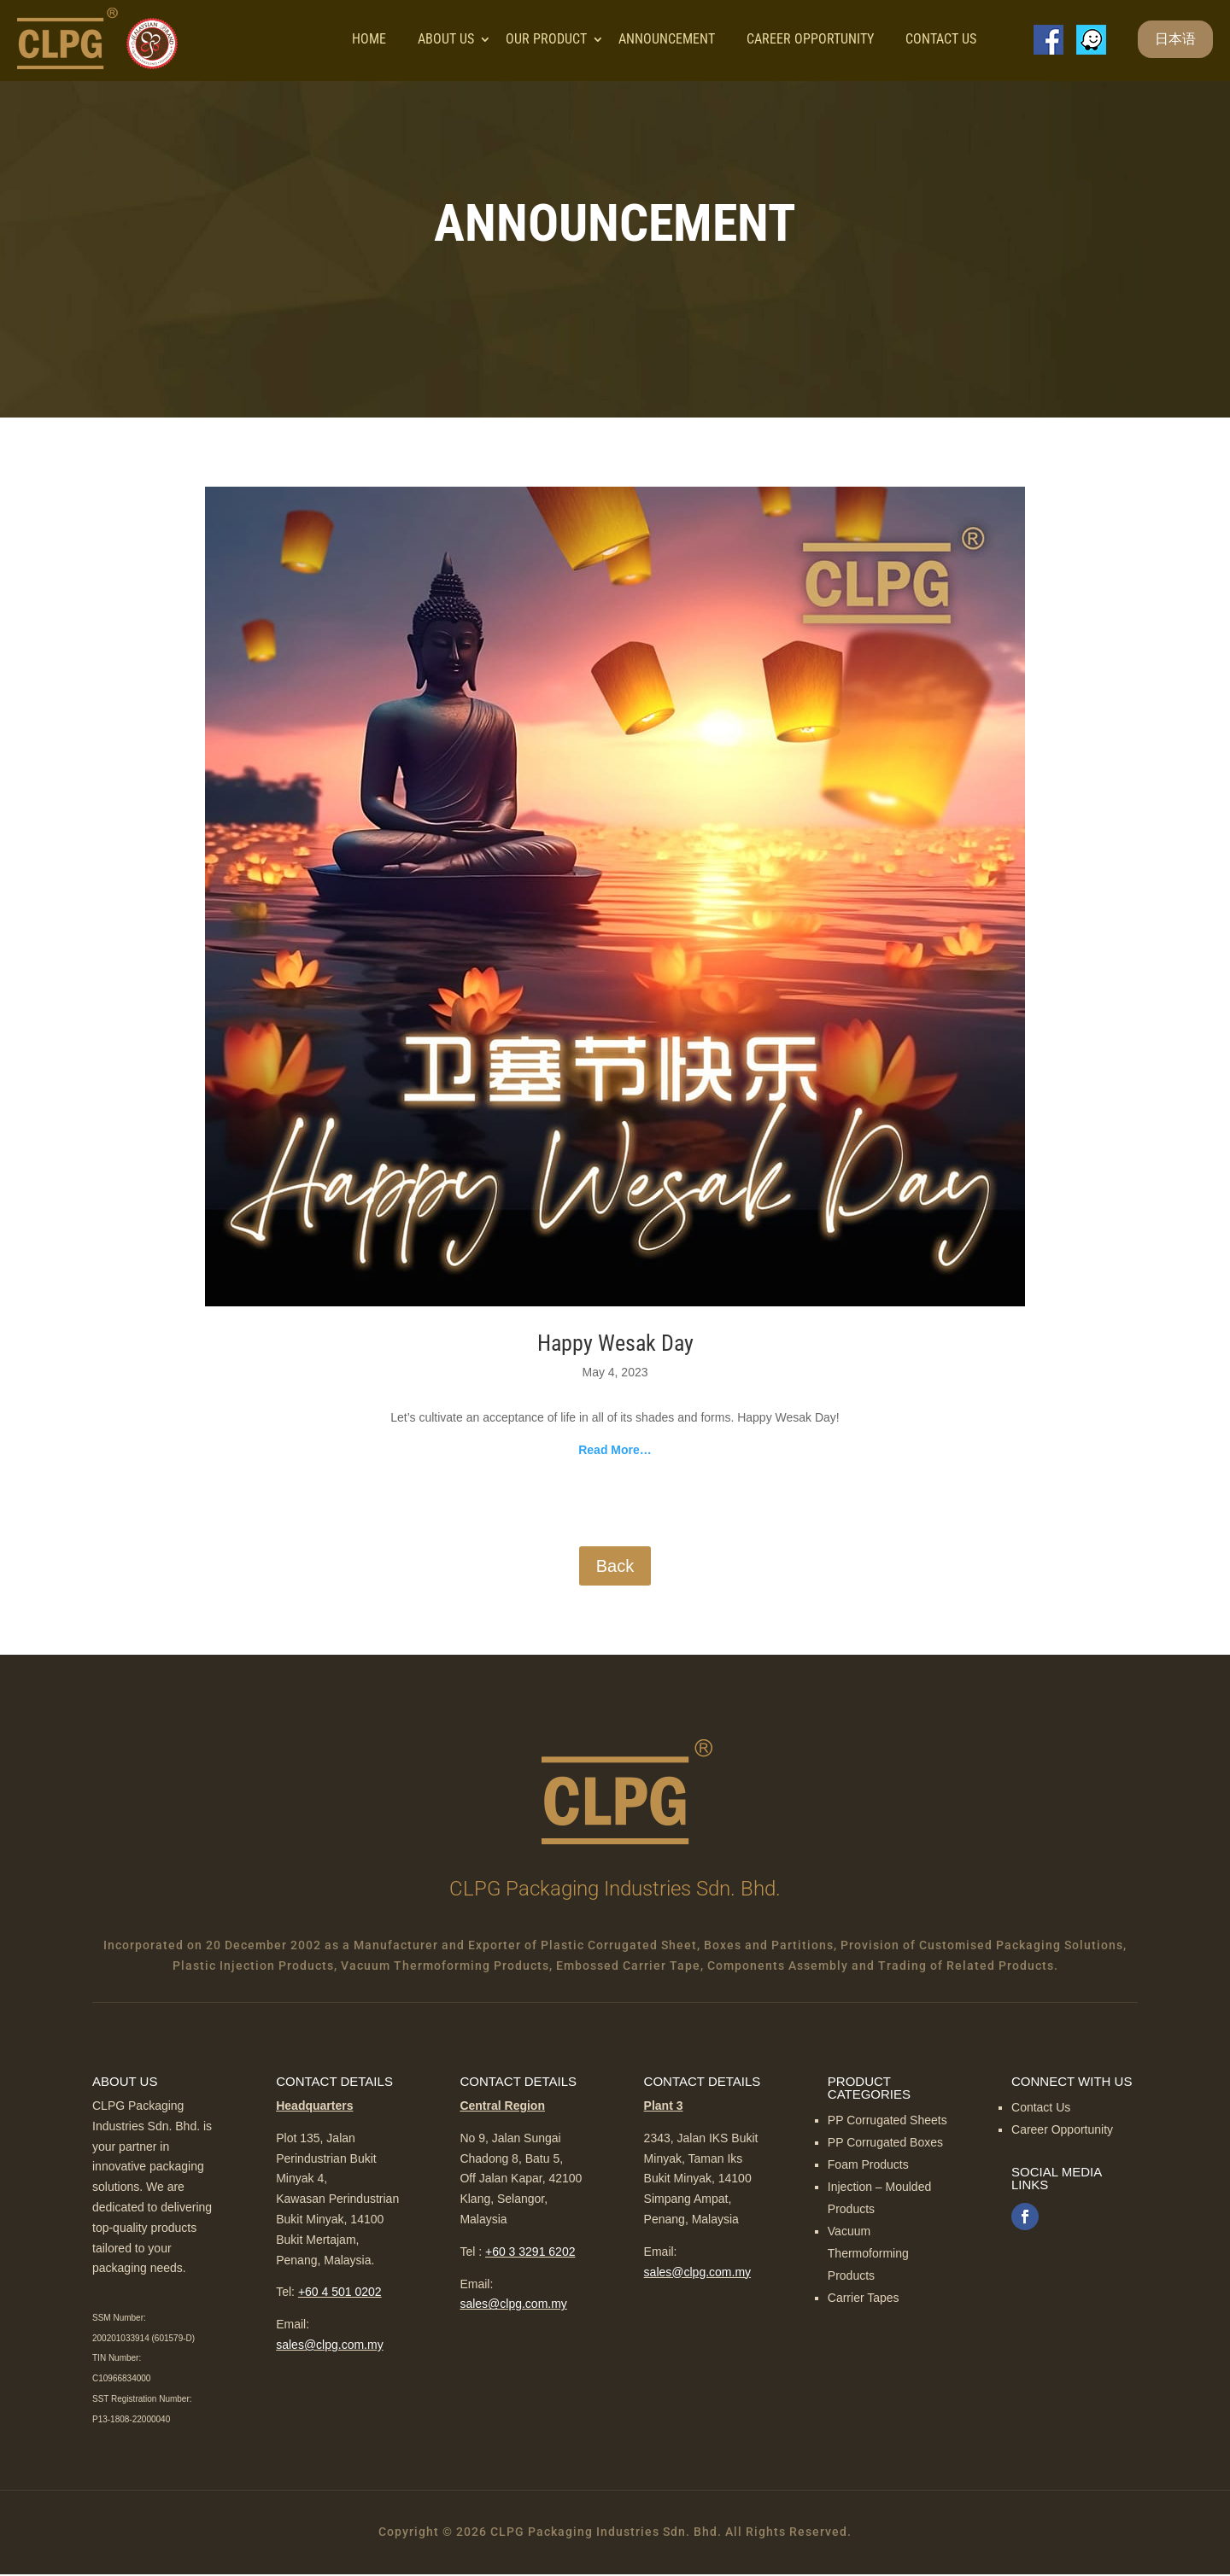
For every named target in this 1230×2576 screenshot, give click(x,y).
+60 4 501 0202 (340, 2294)
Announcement (666, 40)
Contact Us (940, 40)
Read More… (615, 1451)
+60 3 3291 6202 (530, 2253)
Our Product (546, 40)
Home (369, 40)
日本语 (1175, 40)
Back (615, 1567)
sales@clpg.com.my (329, 2346)
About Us (446, 40)
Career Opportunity (810, 40)
